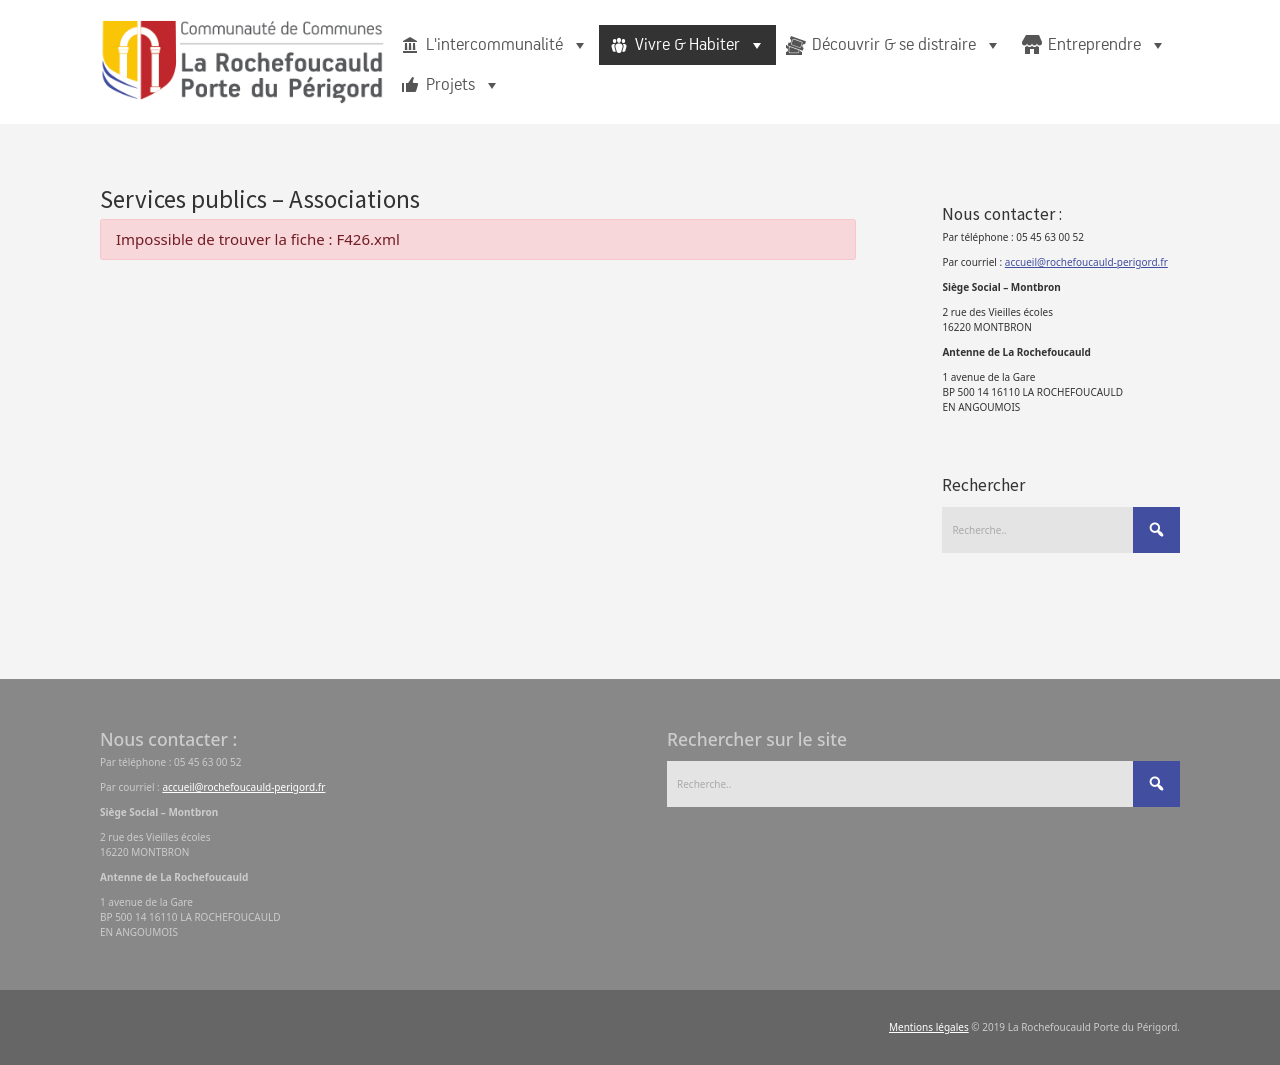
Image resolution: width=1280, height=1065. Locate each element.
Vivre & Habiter (700, 45)
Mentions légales (929, 1027)
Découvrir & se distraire (907, 45)
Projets (463, 85)
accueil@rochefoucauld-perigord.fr (1086, 262)
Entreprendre (1107, 45)
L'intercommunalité (507, 45)
